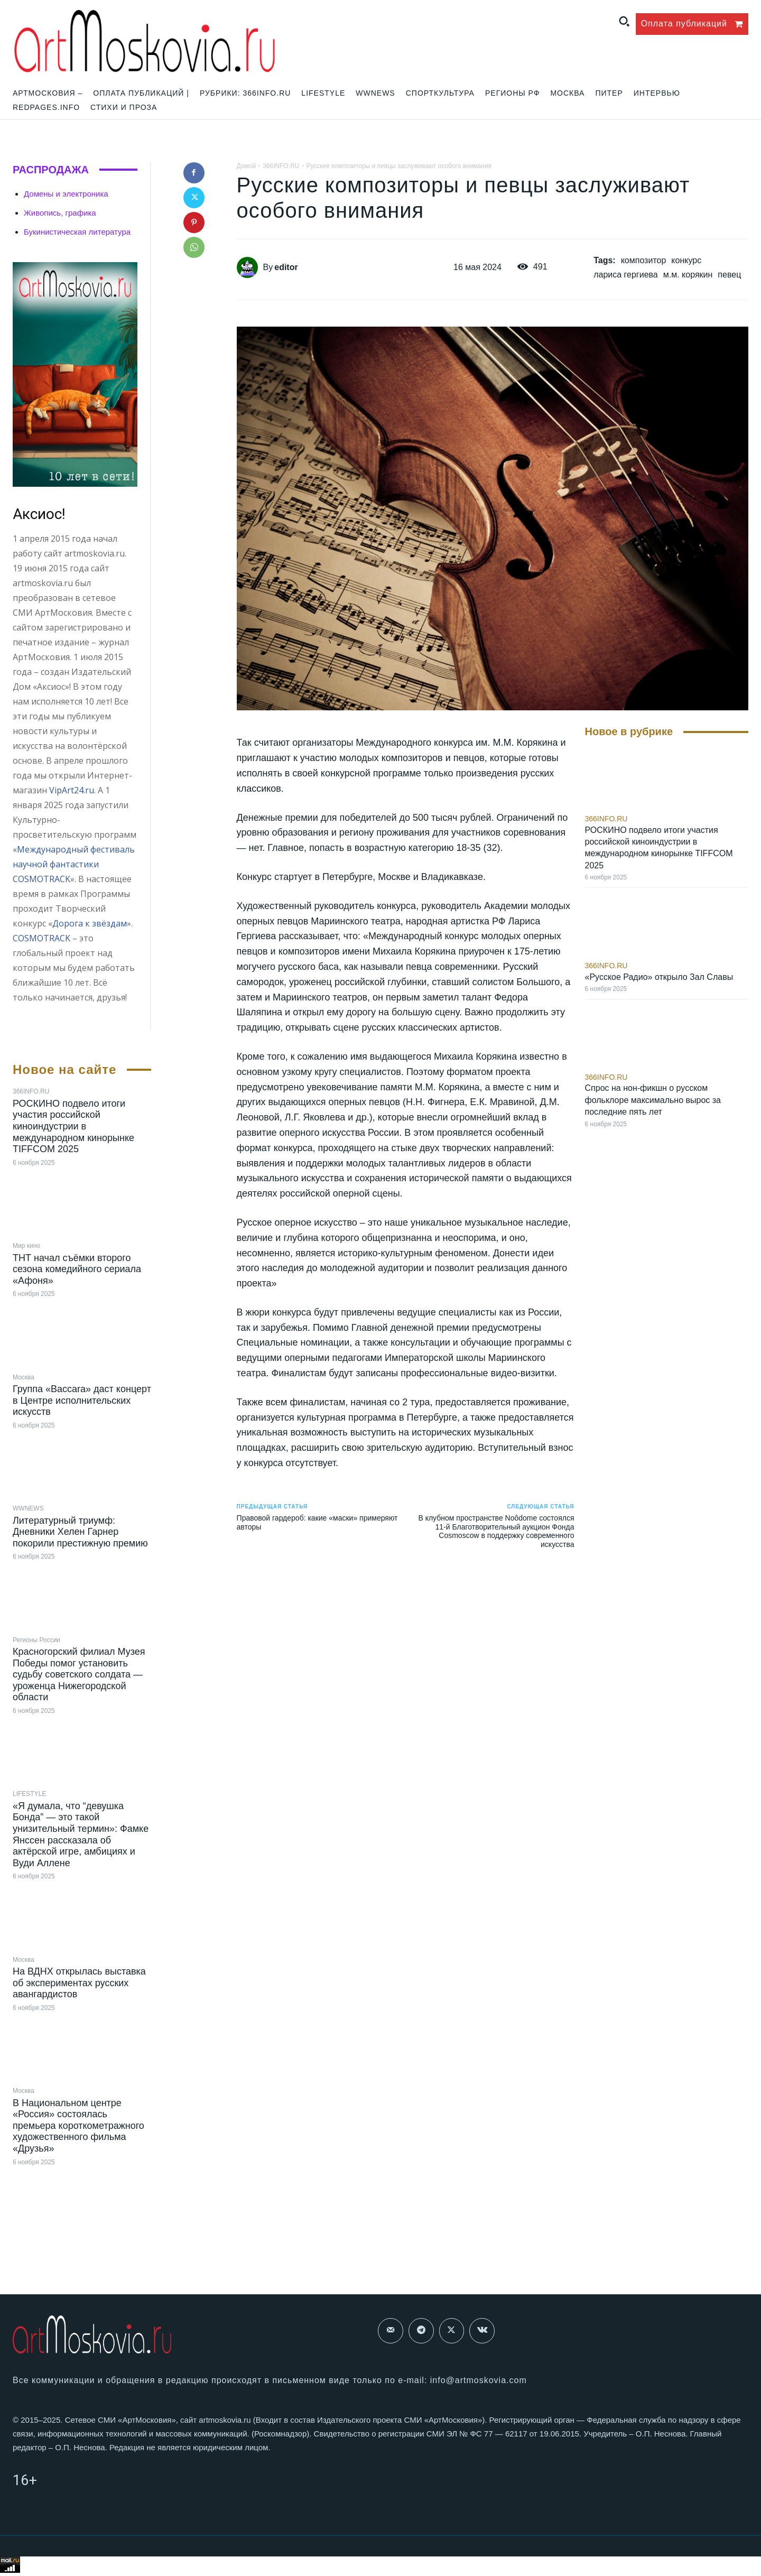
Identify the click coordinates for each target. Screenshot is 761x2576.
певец (729, 274)
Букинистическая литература (77, 231)
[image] (75, 374)
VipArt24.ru (71, 790)
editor (286, 267)
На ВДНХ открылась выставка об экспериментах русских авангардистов (79, 1982)
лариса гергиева (625, 274)
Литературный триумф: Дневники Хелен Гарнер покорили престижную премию (80, 1532)
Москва (23, 1377)
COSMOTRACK (41, 938)
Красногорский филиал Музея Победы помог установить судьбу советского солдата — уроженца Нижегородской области (79, 1674)
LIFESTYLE (29, 1793)
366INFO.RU (31, 1091)
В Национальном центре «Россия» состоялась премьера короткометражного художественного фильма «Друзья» (78, 2126)
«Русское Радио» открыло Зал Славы (659, 976)
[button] (624, 21)
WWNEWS (28, 1508)
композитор (643, 260)
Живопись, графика (60, 212)
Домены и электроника (66, 193)
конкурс (686, 260)
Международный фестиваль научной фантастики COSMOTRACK (74, 864)
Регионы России (36, 1640)
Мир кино (26, 1245)
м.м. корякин (688, 274)
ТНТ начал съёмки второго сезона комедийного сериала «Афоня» (77, 1269)
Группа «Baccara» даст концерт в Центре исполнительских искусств (82, 1400)
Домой (246, 166)
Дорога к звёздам (89, 923)
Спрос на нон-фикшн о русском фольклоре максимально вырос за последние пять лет (653, 1099)
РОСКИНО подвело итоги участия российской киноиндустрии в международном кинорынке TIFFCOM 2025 (73, 1126)
